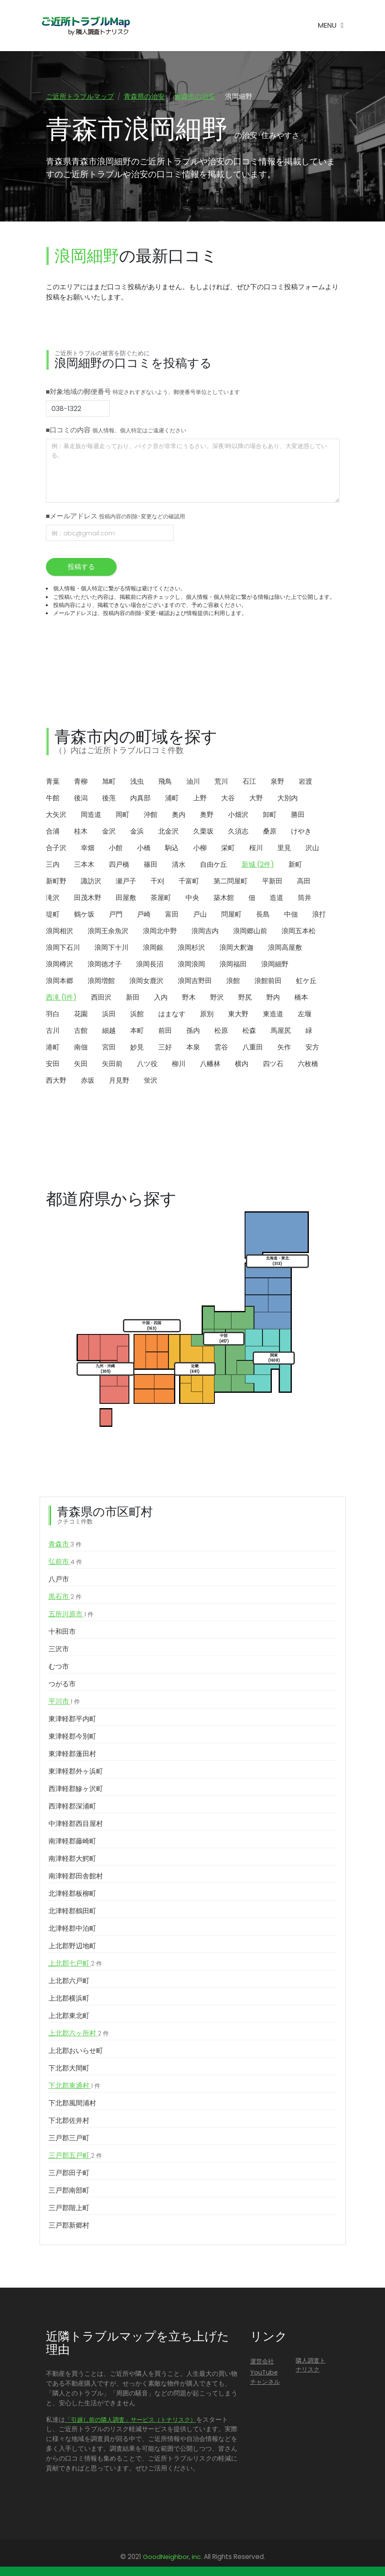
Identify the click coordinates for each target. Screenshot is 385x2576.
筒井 (304, 898)
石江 (249, 782)
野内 (273, 998)
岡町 (122, 815)
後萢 (109, 799)
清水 (178, 865)
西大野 (56, 1081)
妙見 (137, 1048)
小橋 (144, 849)
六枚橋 (308, 1065)
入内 (161, 998)
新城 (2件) (258, 865)
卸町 (270, 815)
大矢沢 (56, 815)
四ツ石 (273, 1065)
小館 (116, 849)
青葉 (53, 782)
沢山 (312, 849)
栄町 (228, 849)
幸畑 (87, 849)
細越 (109, 1031)
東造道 (273, 1015)
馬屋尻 (281, 1031)
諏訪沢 (91, 882)
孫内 (193, 1031)
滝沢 (53, 898)
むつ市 (58, 1667)
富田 (172, 915)
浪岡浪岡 (191, 965)
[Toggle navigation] (330, 25)
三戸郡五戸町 (75, 2156)
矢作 (284, 1048)
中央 (192, 898)
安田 (53, 1065)
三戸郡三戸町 (68, 2139)
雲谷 (221, 1048)
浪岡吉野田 (195, 981)
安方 (312, 1048)
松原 (221, 1031)
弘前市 (65, 1563)
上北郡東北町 (68, 2016)
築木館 (224, 898)
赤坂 (87, 1081)
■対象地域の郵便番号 (143, 393)
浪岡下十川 (111, 948)
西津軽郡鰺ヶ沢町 (75, 1789)
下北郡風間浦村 (72, 2104)
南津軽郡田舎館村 (75, 1877)
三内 (53, 865)
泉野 (277, 782)
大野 (256, 799)
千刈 (157, 882)
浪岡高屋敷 (285, 948)
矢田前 (112, 1065)
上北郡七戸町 (75, 1964)
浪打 (319, 915)
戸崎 (144, 915)
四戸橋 (119, 865)
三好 (165, 1048)
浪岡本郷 (59, 981)
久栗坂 (203, 832)
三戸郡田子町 (68, 2174)
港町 (53, 1048)
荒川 (221, 782)
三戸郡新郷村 (68, 2226)
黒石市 (65, 1598)
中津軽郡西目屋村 (75, 1824)
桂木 (81, 832)
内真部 (140, 799)
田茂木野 (87, 898)
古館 (81, 1031)
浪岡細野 (274, 965)
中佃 (291, 915)
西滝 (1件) (61, 998)
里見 (284, 849)
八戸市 (58, 1580)
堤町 (53, 915)
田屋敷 (126, 898)
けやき (301, 832)
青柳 (81, 782)
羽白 (53, 1015)
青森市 (65, 1545)
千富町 (189, 882)
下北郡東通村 (74, 2087)
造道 (276, 898)
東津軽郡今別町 (72, 1737)
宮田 (109, 1048)
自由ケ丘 (213, 865)
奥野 (207, 815)
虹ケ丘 (306, 981)
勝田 (298, 815)
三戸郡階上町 (68, 2209)
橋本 (301, 998)
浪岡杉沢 (191, 948)
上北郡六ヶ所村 (78, 2034)
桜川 (256, 849)
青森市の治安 (194, 96)
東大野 (238, 1015)
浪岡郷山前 (250, 932)
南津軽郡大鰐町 (72, 1859)
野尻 (245, 998)
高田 (304, 882)
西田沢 (101, 998)
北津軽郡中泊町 (72, 1929)
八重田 (252, 1048)
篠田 (150, 865)
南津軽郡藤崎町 (72, 1842)
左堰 (304, 1015)
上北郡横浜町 (68, 1999)
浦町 (172, 799)
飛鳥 (165, 782)
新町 (295, 865)
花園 (81, 1015)
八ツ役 (147, 1065)
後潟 (81, 799)
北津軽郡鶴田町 (72, 1912)
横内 (241, 1065)
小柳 (200, 849)
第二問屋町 (231, 882)
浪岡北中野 (160, 932)
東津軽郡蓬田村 (72, 1755)
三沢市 (58, 1650)
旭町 (109, 782)
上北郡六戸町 (68, 1982)
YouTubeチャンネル (265, 2378)
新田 (133, 998)
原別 (207, 1015)
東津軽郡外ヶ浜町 (75, 1772)
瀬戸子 (126, 882)
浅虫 (137, 782)
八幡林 (210, 1065)
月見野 (119, 1081)
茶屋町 (161, 898)
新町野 (56, 882)
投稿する (81, 568)
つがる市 (62, 1685)
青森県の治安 (144, 96)
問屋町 (231, 915)
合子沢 (56, 849)
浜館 (137, 1015)
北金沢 (168, 832)
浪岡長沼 (149, 965)
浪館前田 (268, 981)
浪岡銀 (153, 948)
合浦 (53, 832)
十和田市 (62, 1632)
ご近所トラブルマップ (80, 96)
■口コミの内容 (116, 431)
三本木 (84, 865)
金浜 (137, 832)
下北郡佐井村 (68, 2121)
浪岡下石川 (63, 948)
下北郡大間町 (68, 2069)
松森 (249, 1031)
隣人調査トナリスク (310, 2366)
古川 (53, 1031)
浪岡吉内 (205, 932)
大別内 (287, 799)
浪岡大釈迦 (237, 948)
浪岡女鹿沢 (146, 981)
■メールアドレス (115, 517)
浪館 (233, 981)
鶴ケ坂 (84, 915)
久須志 (238, 832)
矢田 (81, 1065)
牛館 (53, 799)
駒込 (172, 849)
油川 (193, 782)
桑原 (270, 832)
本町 (137, 1031)
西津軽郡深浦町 (72, 1807)
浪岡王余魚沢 (108, 932)
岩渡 (305, 782)
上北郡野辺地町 (72, 1947)
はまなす (171, 1015)
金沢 (109, 832)
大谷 (228, 799)
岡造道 (91, 815)
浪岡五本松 (299, 932)
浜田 (109, 1015)
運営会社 (262, 2362)
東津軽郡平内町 (72, 1720)
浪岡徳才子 (105, 965)
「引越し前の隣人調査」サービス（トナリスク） (130, 2420)
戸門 (116, 915)
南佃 (81, 1048)
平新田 (272, 882)
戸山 (200, 915)
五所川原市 (71, 1615)
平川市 (64, 1702)
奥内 (178, 815)
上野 (200, 799)
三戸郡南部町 (68, 2191)
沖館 (150, 815)
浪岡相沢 (59, 932)
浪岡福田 (233, 965)
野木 (189, 998)
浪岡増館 (101, 981)
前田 (165, 1031)
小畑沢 (238, 815)
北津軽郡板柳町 (72, 1894)
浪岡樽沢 (59, 965)
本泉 (193, 1048)
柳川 (178, 1065)
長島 (263, 915)
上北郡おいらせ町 (75, 2051)
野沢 (217, 998)
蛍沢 (150, 1081)
